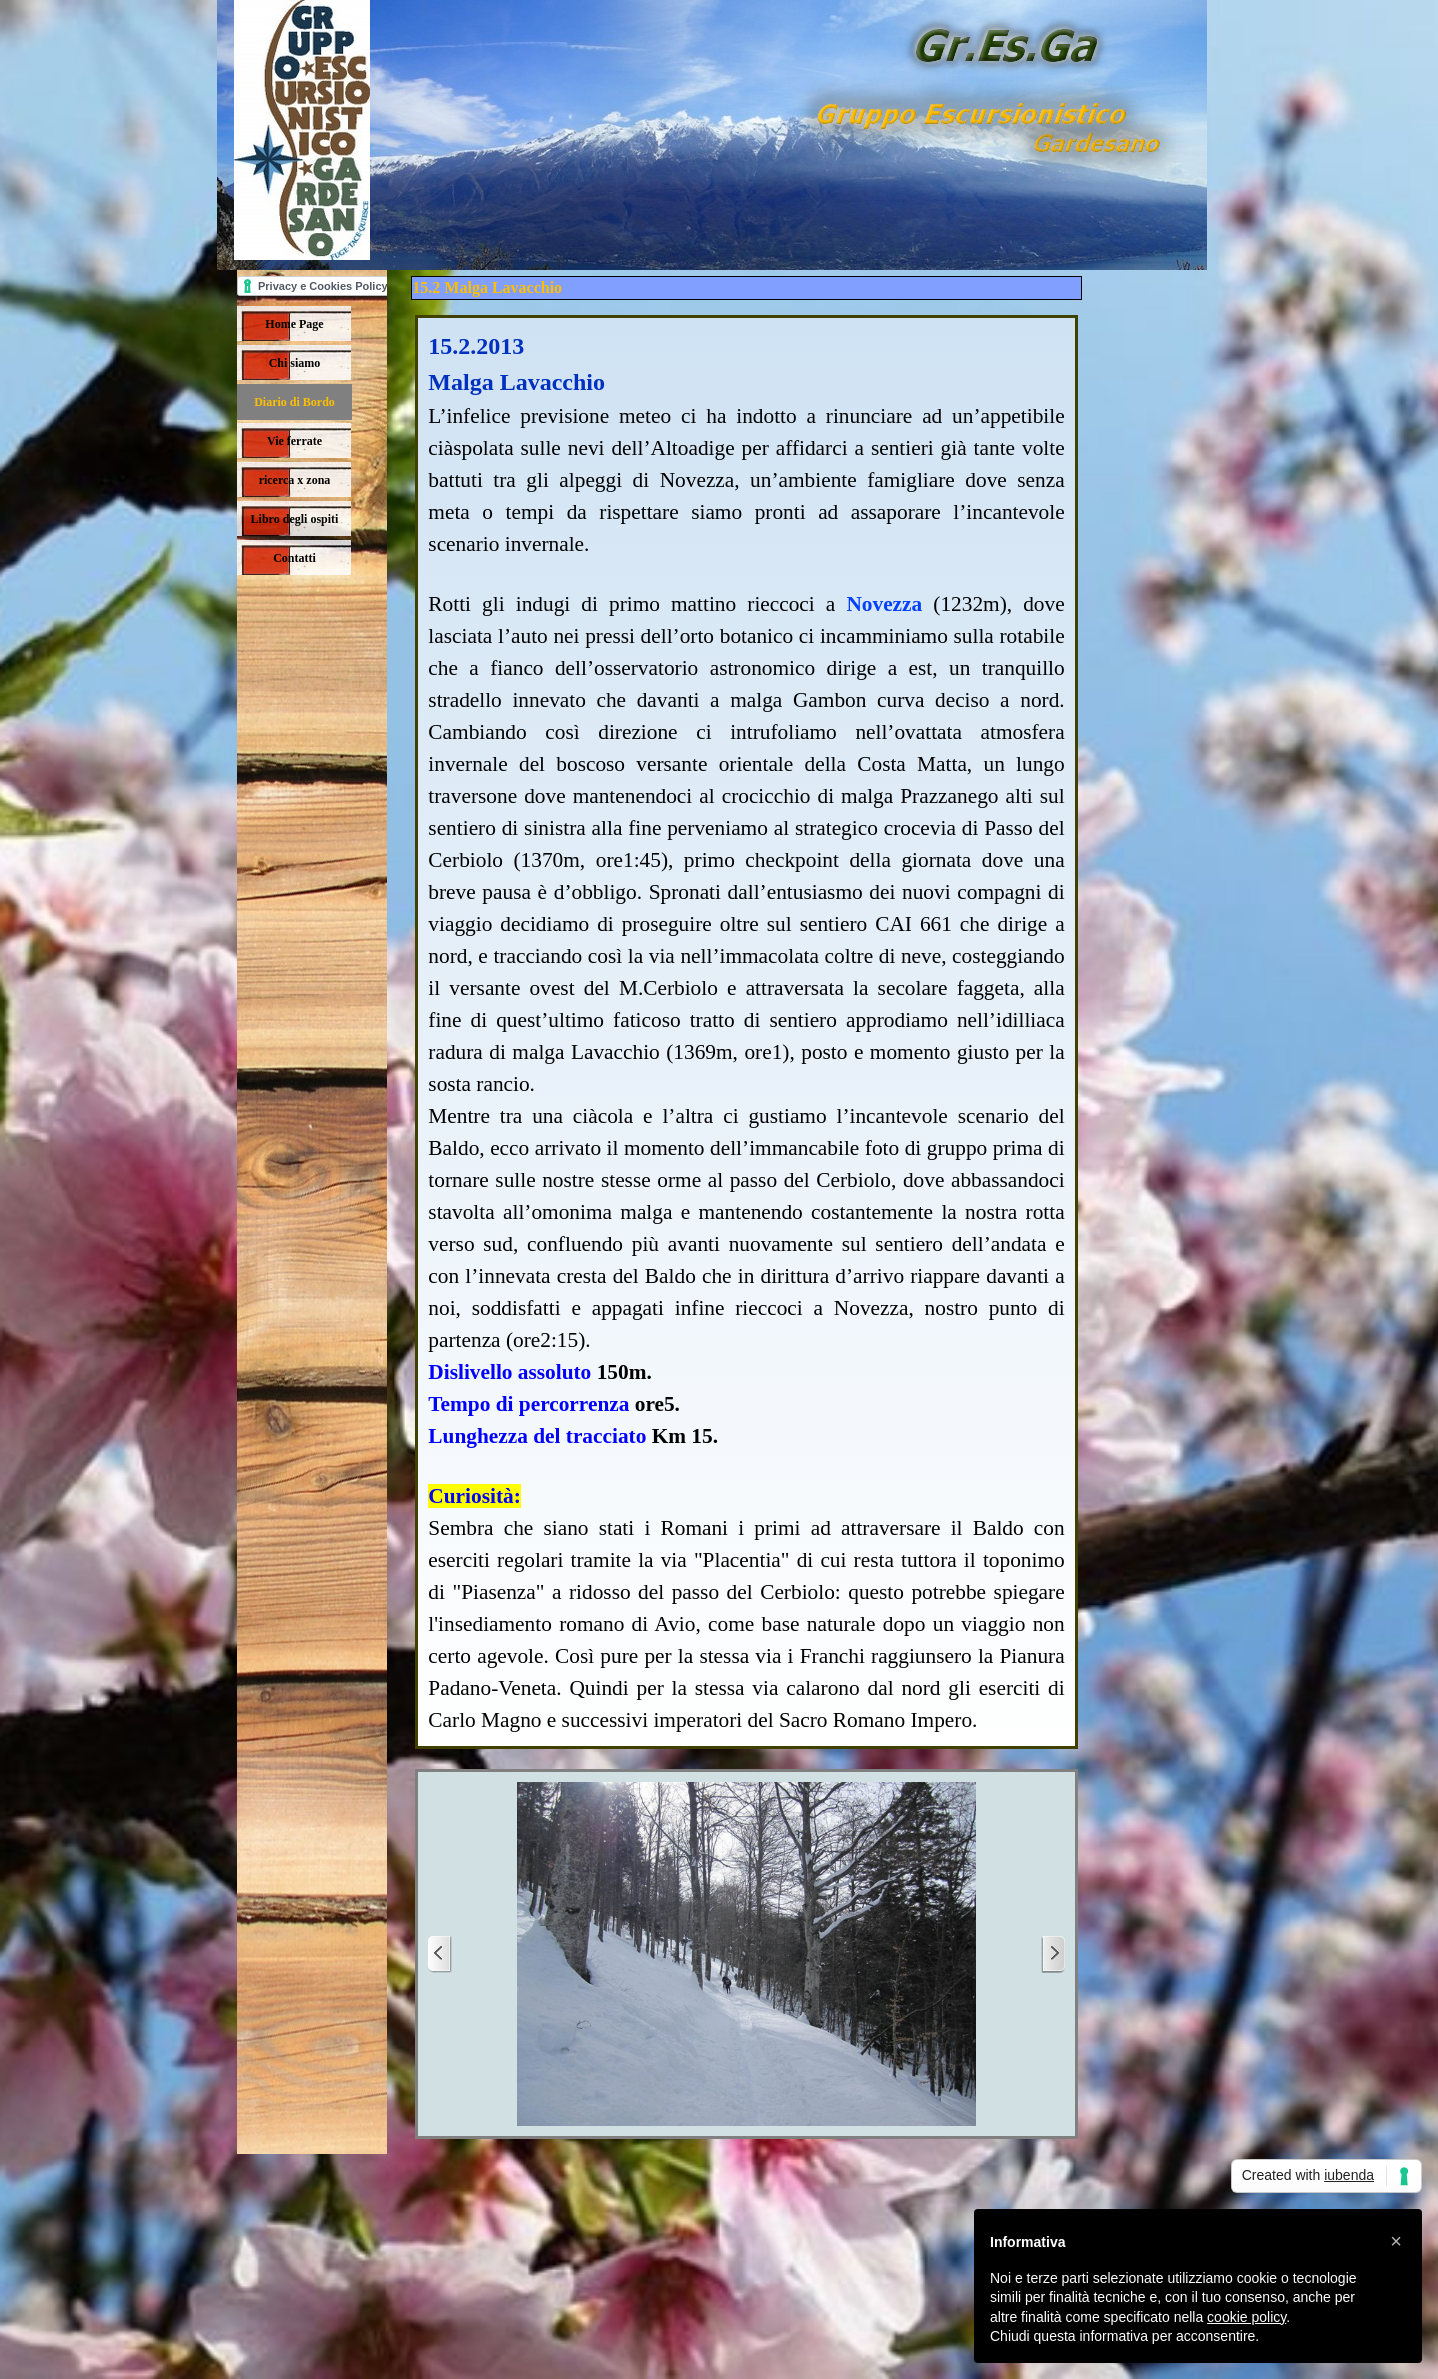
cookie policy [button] (1246, 2317)
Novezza (884, 604)
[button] (1396, 2241)
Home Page (294, 324)
